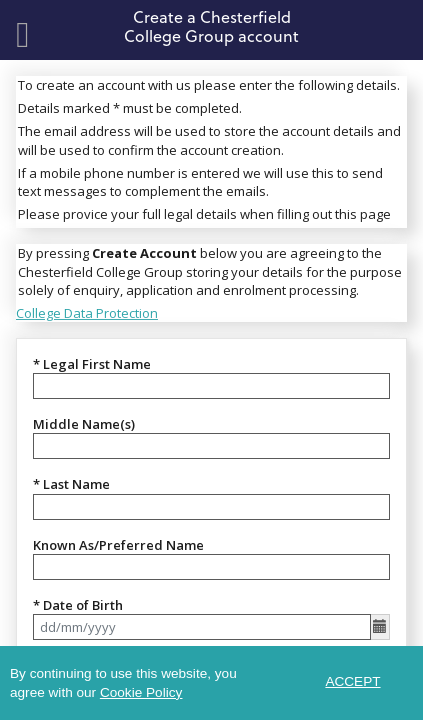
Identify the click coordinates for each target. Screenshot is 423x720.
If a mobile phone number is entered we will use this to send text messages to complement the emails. (200, 182)
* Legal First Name (92, 364)
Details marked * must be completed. (130, 108)
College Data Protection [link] (87, 313)
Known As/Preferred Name (118, 545)
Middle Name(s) (84, 424)
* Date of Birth (78, 605)
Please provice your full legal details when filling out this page (204, 214)
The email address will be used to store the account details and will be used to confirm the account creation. (209, 140)
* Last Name (71, 484)
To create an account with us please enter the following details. (209, 85)
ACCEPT (352, 681)
